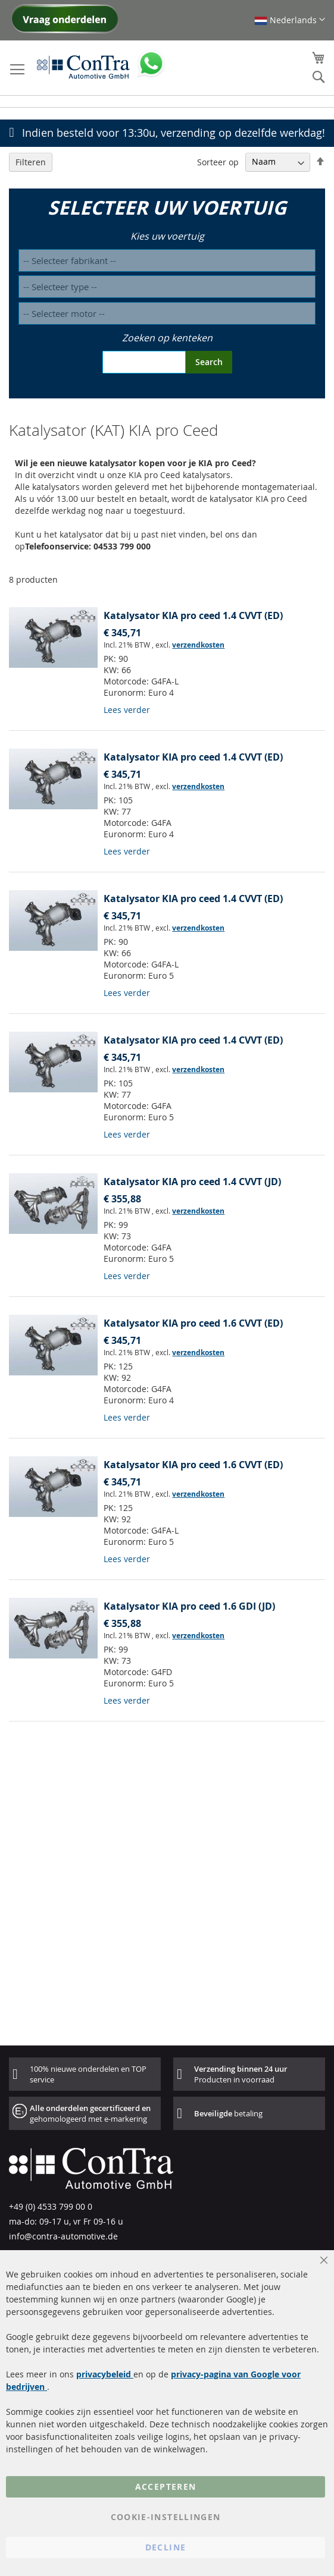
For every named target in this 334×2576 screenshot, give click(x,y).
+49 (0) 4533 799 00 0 (50, 2206)
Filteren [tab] (30, 162)
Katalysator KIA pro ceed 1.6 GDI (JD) (189, 1606)
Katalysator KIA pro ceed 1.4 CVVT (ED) (193, 615)
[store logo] (83, 66)
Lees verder (127, 709)
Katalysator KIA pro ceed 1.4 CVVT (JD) (192, 1181)
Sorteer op (218, 161)
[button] (289, 20)
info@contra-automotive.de (63, 2236)
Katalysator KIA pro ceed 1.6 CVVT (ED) (193, 1323)
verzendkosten (198, 645)
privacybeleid (104, 2374)
